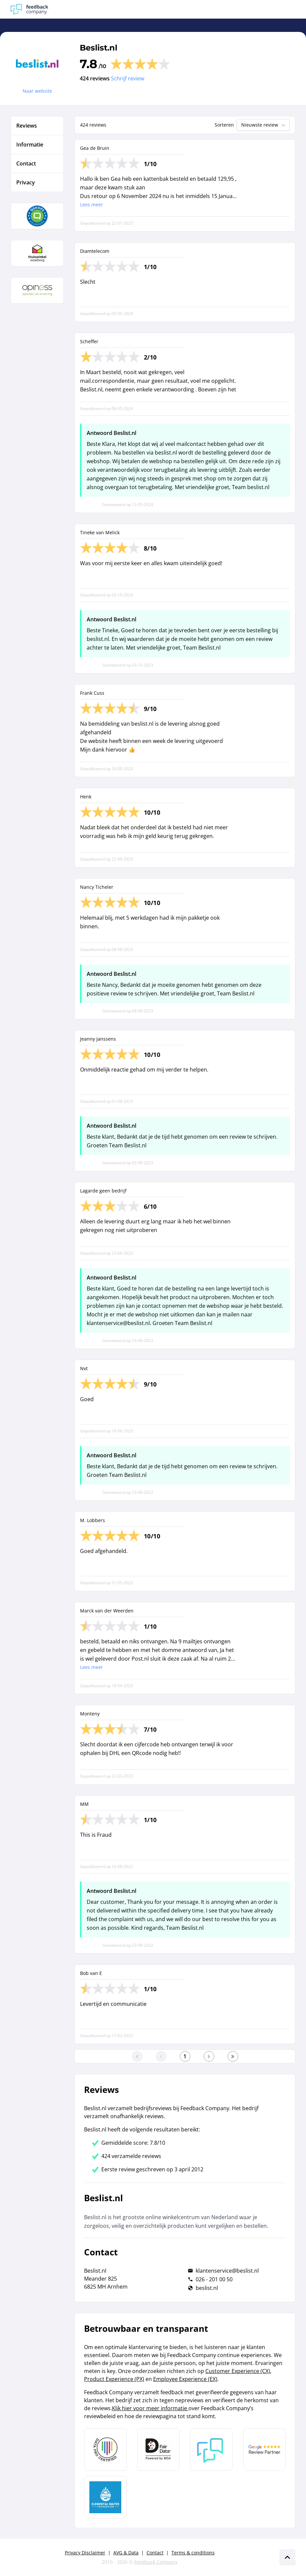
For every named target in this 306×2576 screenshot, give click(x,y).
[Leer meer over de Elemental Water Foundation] (105, 2497)
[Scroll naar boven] (287, 2557)
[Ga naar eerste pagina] (137, 2056)
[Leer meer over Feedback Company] (211, 2449)
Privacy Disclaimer (85, 2552)
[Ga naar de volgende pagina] (209, 2056)
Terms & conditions (193, 2552)
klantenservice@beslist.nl (227, 2270)
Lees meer (91, 204)
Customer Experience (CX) (237, 2371)
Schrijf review (127, 78)
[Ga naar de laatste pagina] (233, 2056)
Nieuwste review (264, 125)
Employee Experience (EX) (185, 2379)
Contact (155, 2552)
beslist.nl (207, 2288)
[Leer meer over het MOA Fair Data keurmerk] (158, 2449)
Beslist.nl (98, 47)
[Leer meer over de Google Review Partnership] (264, 2449)
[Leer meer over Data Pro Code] (105, 2449)
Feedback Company (155, 2562)
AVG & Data (126, 2552)
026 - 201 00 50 (214, 2279)
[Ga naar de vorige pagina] (161, 2056)
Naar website (37, 91)
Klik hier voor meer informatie (150, 2408)
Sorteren (224, 125)
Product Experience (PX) (114, 2379)
